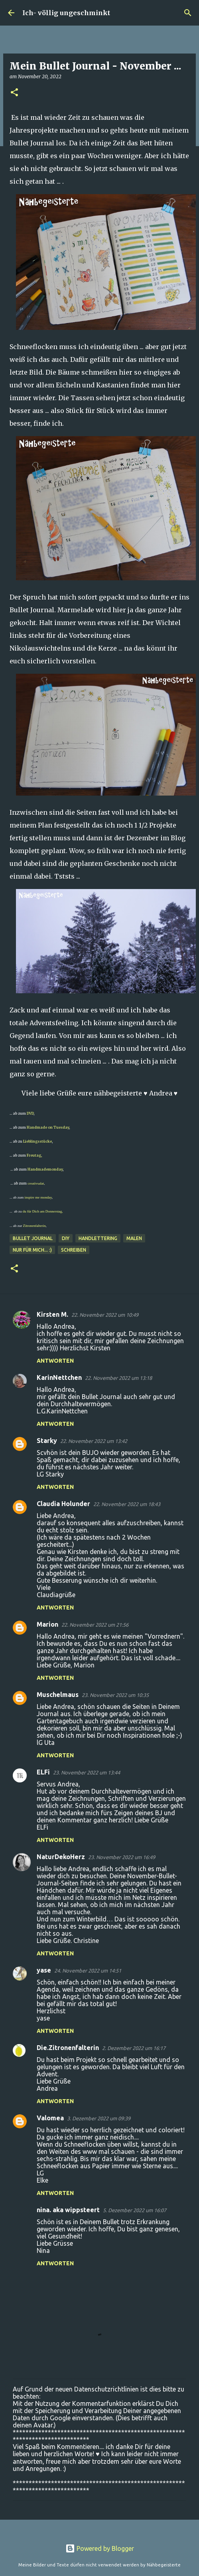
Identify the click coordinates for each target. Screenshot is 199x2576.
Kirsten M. (52, 1314)
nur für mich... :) (32, 1249)
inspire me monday (38, 1197)
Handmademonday (45, 1169)
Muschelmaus (58, 1694)
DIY (65, 1238)
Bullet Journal (33, 1238)
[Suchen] (188, 12)
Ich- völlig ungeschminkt (66, 13)
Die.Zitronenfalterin (68, 2047)
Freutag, (34, 1155)
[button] (14, 92)
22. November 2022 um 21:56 (94, 1624)
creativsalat (36, 1183)
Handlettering (98, 1238)
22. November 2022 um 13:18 (118, 1378)
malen (134, 1238)
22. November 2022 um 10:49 (104, 1315)
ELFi (43, 1772)
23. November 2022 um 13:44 (86, 1772)
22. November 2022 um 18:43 (126, 1504)
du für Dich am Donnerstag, (43, 1211)
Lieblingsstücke (37, 1141)
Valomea (50, 2118)
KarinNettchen (59, 1377)
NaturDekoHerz (61, 1856)
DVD (30, 1113)
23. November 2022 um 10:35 (115, 1695)
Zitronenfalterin (34, 1226)
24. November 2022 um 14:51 (87, 1970)
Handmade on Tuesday (47, 1127)
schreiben (73, 1249)
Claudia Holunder (63, 1503)
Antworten (55, 1360)
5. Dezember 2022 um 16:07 (134, 2210)
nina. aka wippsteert (68, 2209)
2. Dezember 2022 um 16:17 (134, 2048)
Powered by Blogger (99, 2548)
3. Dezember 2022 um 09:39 (98, 2118)
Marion (47, 1624)
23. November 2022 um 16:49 (121, 1857)
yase (44, 1970)
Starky (47, 1440)
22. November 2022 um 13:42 (93, 1441)
